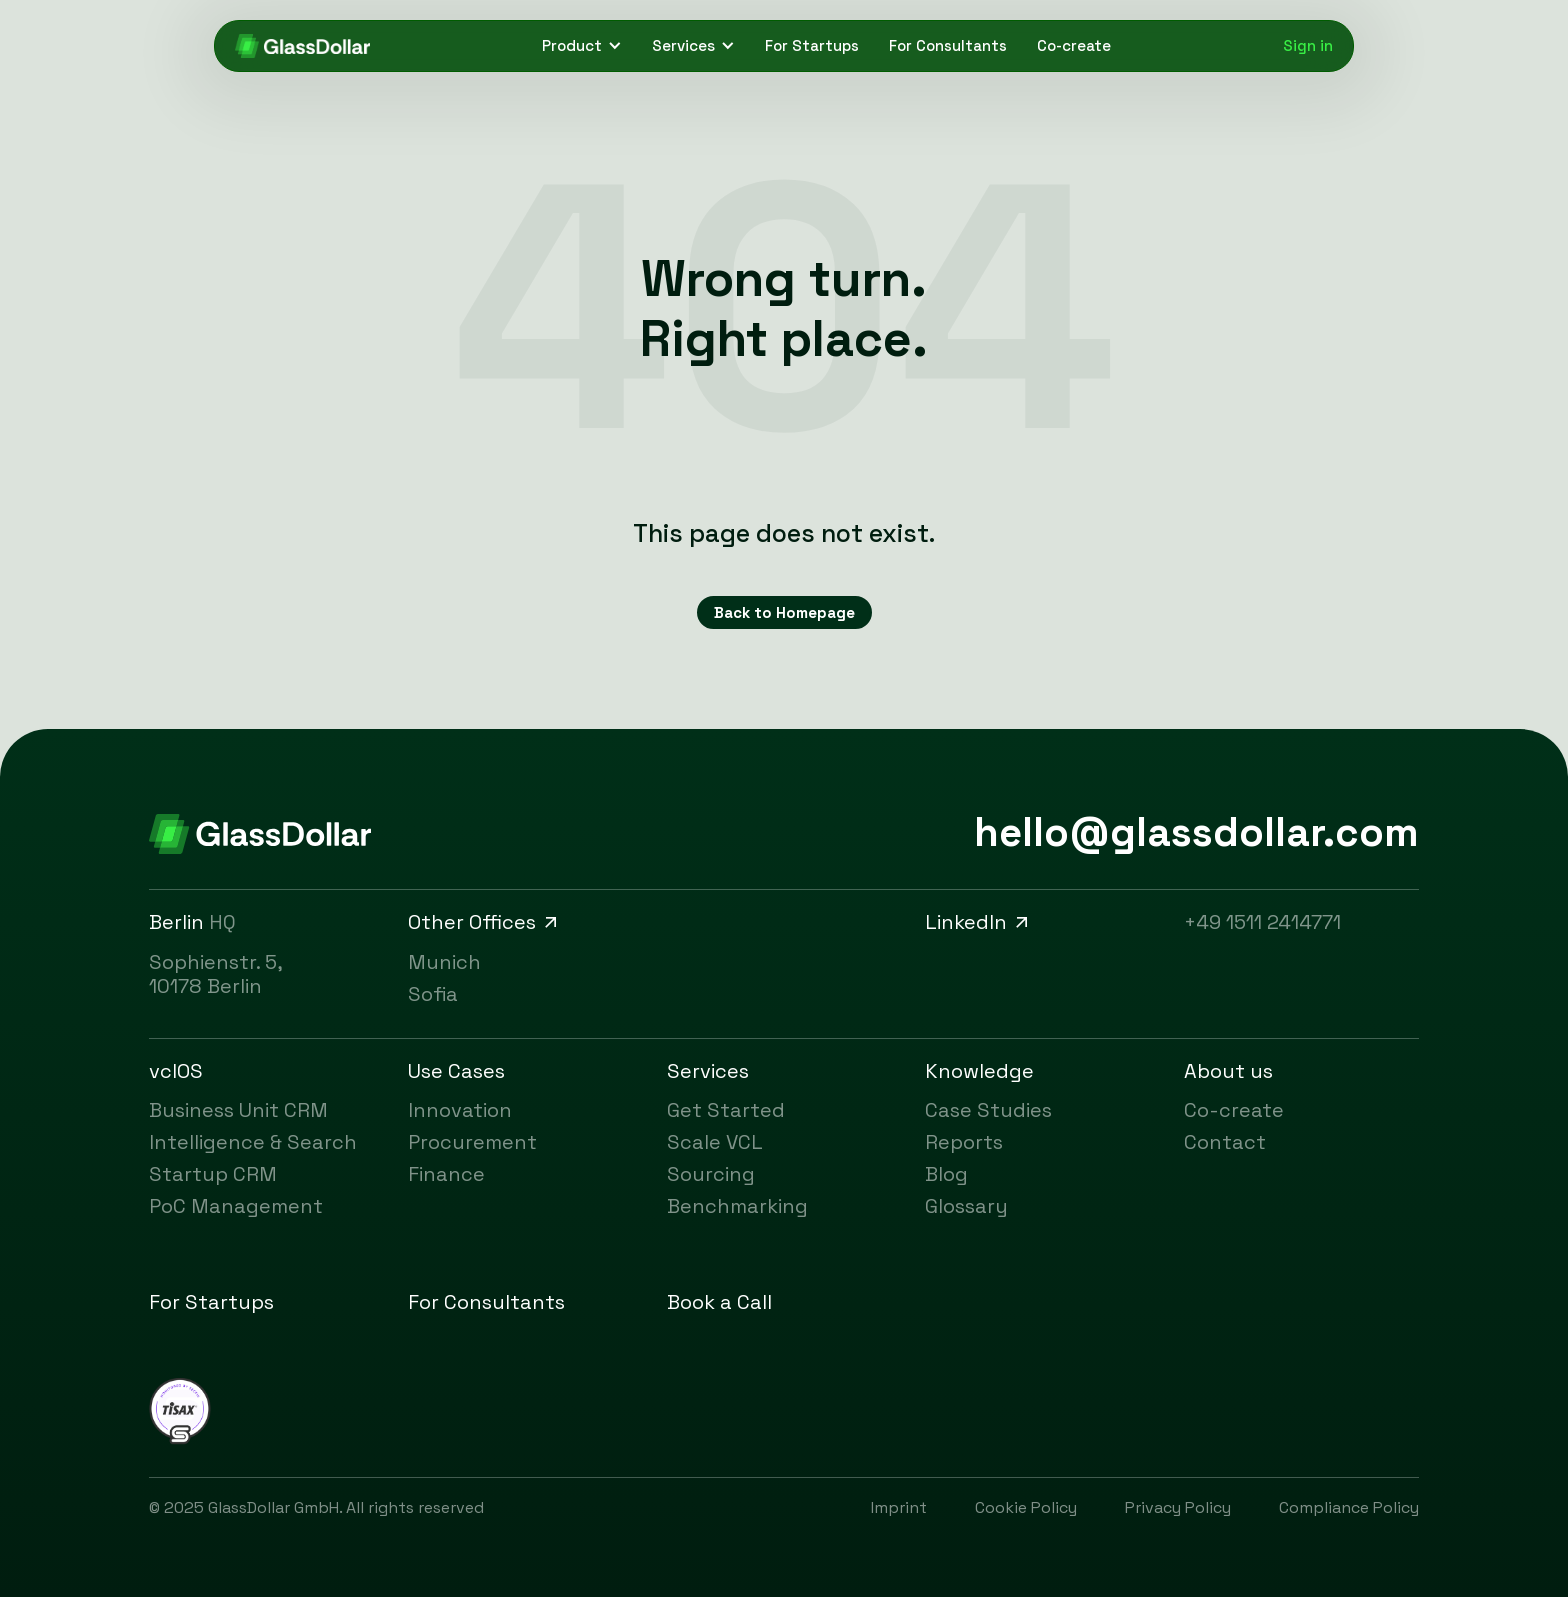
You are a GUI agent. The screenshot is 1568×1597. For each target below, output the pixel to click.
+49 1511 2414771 (1262, 922)
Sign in (1308, 46)
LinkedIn (978, 922)
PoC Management (236, 1206)
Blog (946, 1174)
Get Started (726, 1110)
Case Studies (988, 1110)
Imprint (899, 1507)
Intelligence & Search (253, 1142)
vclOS (176, 1071)
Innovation (460, 1110)
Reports (964, 1142)
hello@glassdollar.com (1196, 833)
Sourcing (711, 1174)
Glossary (966, 1206)
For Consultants (948, 46)
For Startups (812, 46)
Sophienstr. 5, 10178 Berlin (216, 974)
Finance (446, 1174)
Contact (1225, 1142)
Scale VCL (715, 1142)
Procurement (472, 1142)
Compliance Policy (1349, 1507)
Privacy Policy (1178, 1507)
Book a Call (719, 1302)
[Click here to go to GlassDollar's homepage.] (302, 46)
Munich (444, 962)
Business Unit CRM (238, 1110)
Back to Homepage (784, 612)
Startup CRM (213, 1174)
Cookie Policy (1026, 1507)
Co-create (1074, 46)
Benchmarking (737, 1206)
